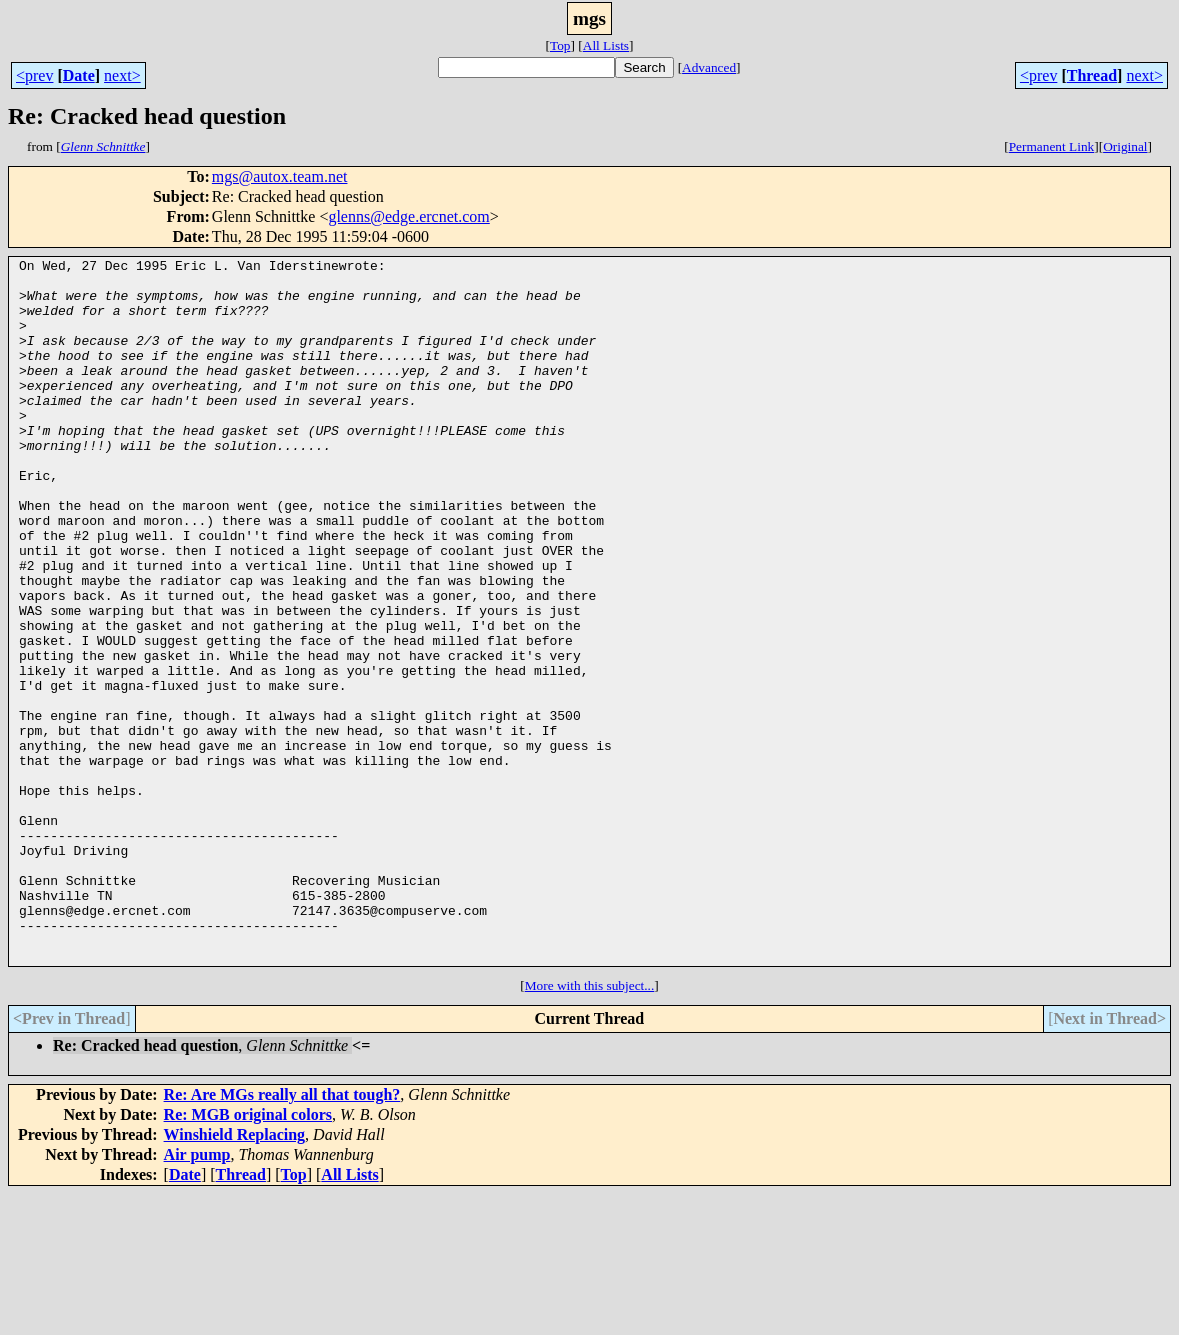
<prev (34, 75)
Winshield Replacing (235, 1275)
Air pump (197, 1295)
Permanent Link (1052, 146)
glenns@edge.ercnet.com (408, 216)
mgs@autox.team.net (280, 176)
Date (79, 75)
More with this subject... (590, 1126)
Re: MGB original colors (248, 1255)
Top (560, 45)
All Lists (606, 45)
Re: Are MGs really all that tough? (282, 1235)
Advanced (709, 67)
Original (1125, 146)
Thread (1092, 75)
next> (122, 75)
